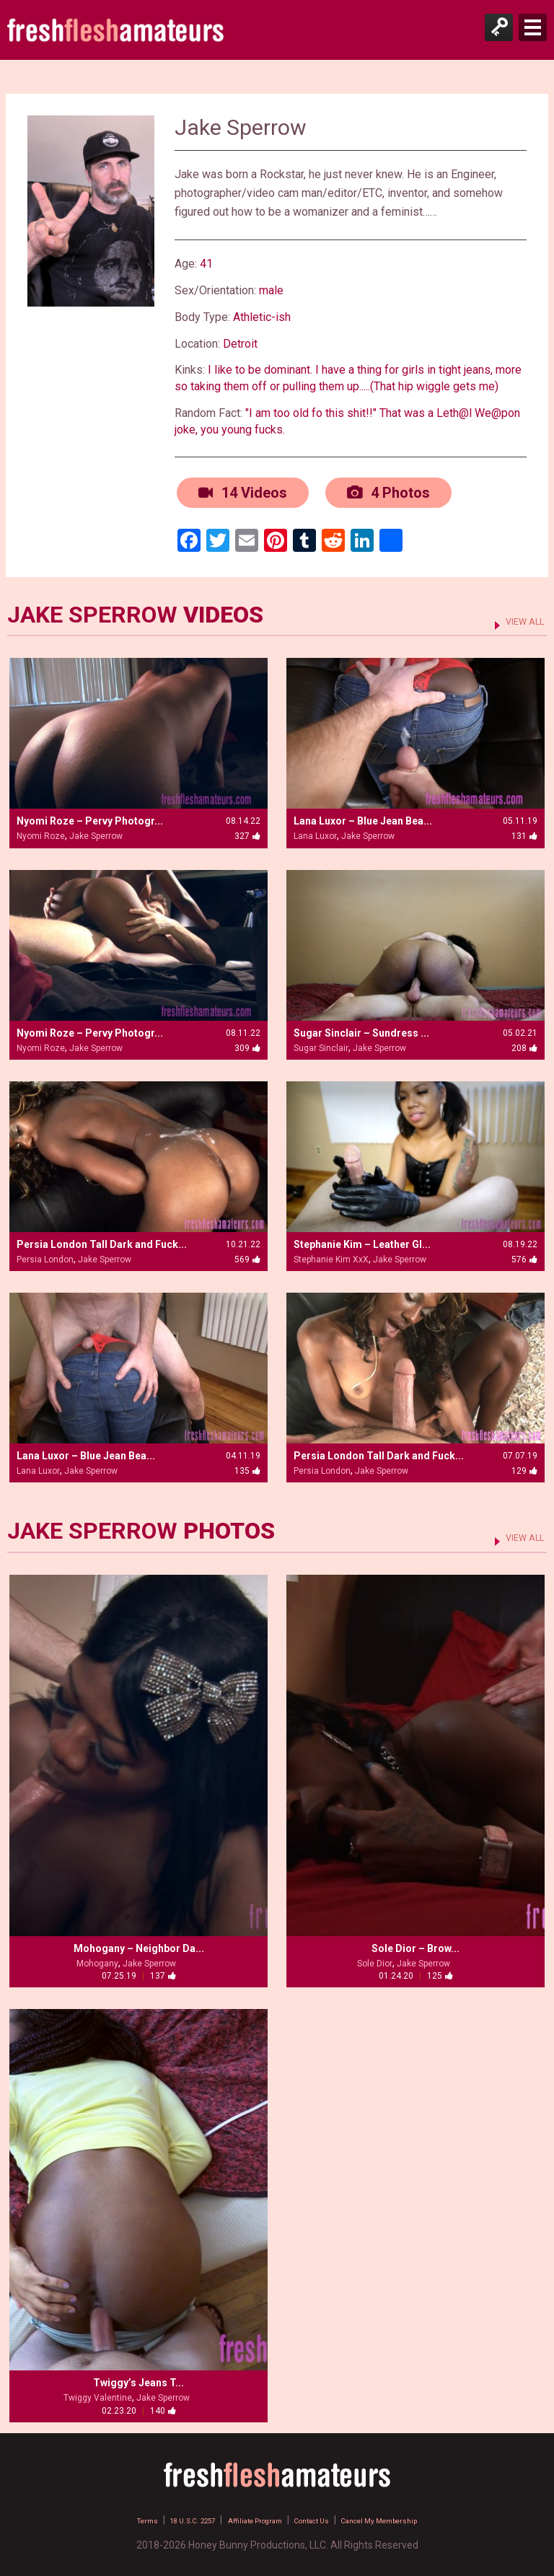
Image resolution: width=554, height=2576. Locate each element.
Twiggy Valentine (97, 2393)
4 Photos (386, 490)
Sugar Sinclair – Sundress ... (361, 1028)
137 (163, 1971)
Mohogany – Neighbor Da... (139, 1944)
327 (247, 832)
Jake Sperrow (96, 832)
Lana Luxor (315, 832)
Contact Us (323, 2514)
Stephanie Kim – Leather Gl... (362, 1239)
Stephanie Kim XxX (331, 1254)
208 (524, 1043)
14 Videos (240, 490)
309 (247, 1043)
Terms (100, 2514)
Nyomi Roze (41, 832)
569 (247, 1254)
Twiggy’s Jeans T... (138, 2378)
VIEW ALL (517, 615)
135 (247, 1466)
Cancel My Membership (415, 2514)
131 (524, 832)
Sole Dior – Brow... (415, 1944)
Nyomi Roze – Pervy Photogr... (90, 816)
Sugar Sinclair (321, 1043)
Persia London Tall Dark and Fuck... (102, 1239)
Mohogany (97, 1959)
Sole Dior (374, 1959)
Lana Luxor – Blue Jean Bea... (363, 816)
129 (524, 1466)
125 (440, 1971)
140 (163, 2406)
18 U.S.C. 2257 (160, 2514)
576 (524, 1254)
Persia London (45, 1254)
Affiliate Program (246, 2514)
